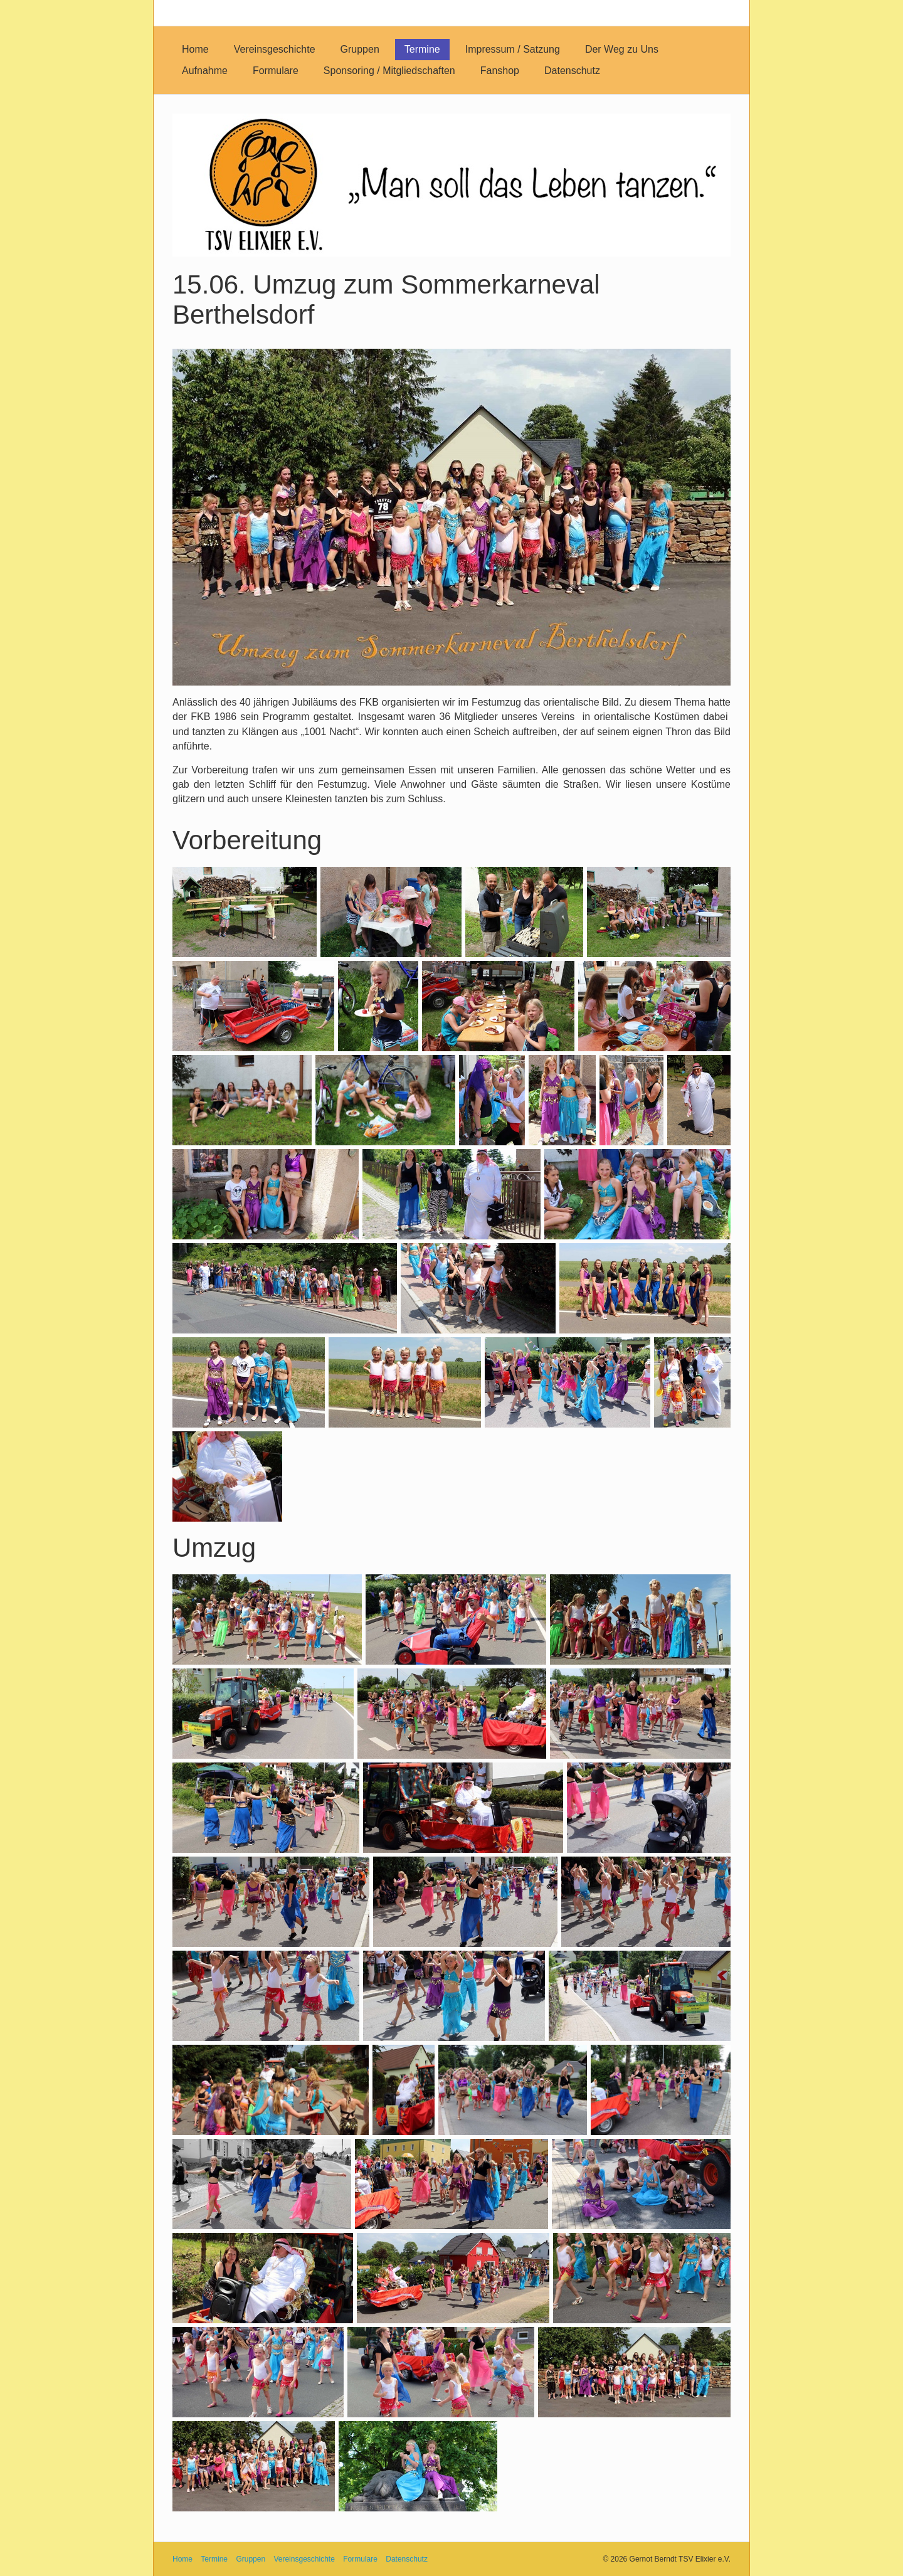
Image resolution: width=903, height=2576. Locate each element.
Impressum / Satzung (512, 49)
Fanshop (499, 70)
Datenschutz (572, 70)
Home (195, 49)
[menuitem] (195, 49)
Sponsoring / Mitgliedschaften (389, 70)
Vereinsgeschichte (274, 49)
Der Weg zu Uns (621, 49)
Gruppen (360, 49)
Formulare (275, 70)
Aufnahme (205, 70)
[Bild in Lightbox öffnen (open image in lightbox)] (451, 517)
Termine (422, 49)
